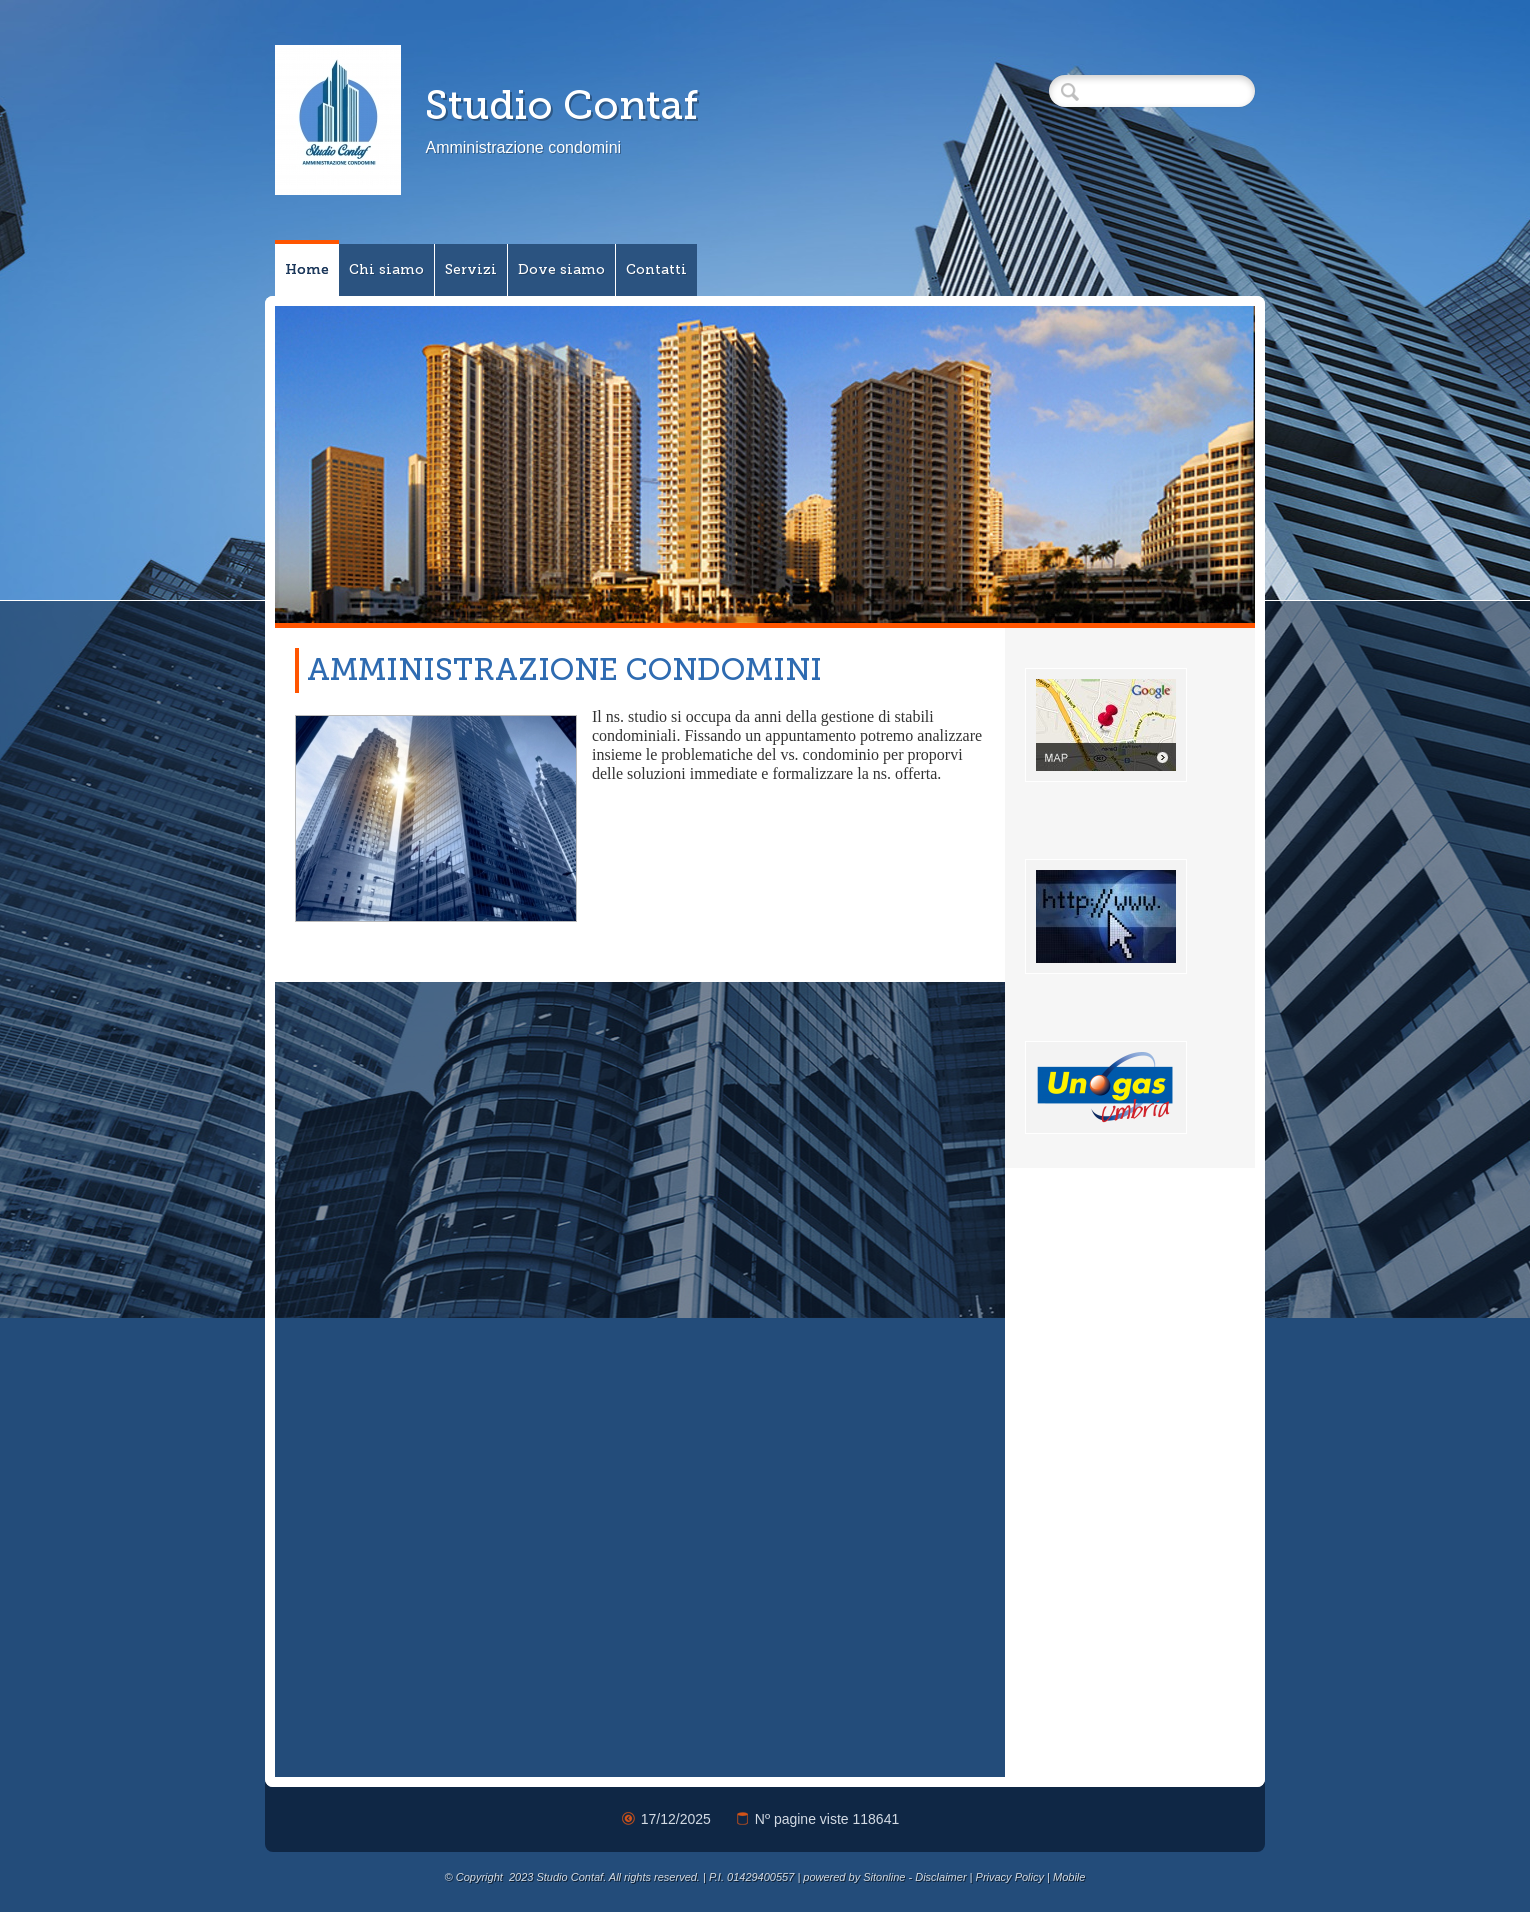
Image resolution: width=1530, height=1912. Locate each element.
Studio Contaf (561, 105)
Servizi (471, 269)
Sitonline (884, 1877)
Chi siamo (386, 269)
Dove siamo (561, 269)
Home (307, 269)
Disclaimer (940, 1877)
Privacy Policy (1010, 1877)
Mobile (1069, 1877)
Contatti (656, 269)
